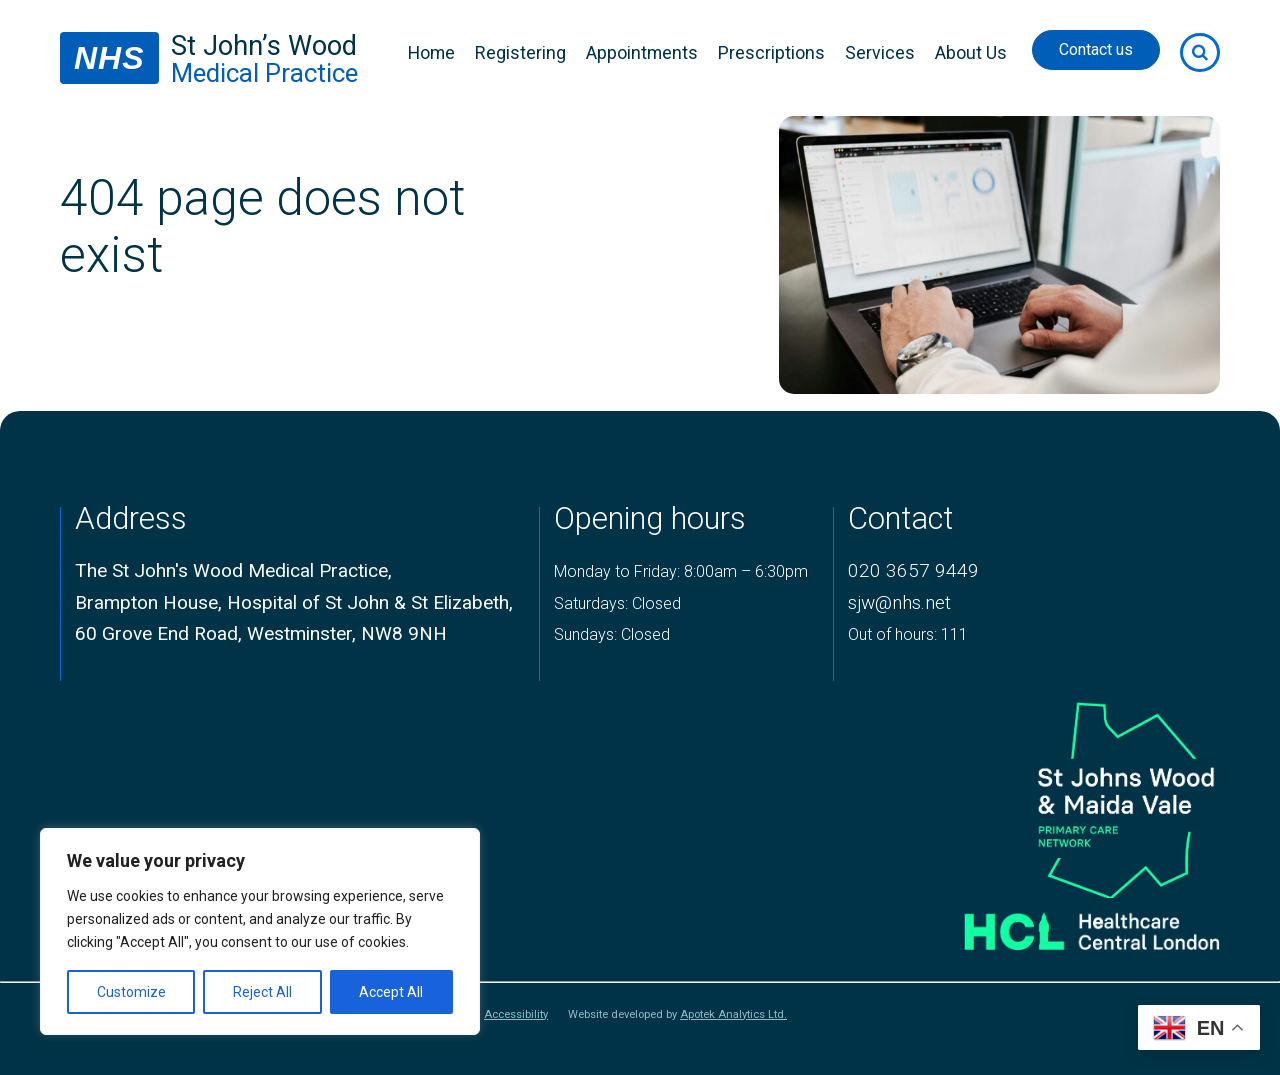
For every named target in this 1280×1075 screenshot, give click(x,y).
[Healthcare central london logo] (1066, 923)
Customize (131, 992)
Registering (520, 52)
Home (431, 52)
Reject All (262, 992)
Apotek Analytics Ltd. (733, 1014)
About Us (971, 52)
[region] (260, 931)
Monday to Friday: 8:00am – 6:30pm (681, 571)
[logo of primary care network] (1066, 796)
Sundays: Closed (612, 634)
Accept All (391, 992)
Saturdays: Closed (617, 603)
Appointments (642, 52)
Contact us (1096, 49)
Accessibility (516, 1015)
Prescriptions (771, 52)
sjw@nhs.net (899, 602)
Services (880, 52)
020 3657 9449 (913, 570)
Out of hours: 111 (908, 634)
